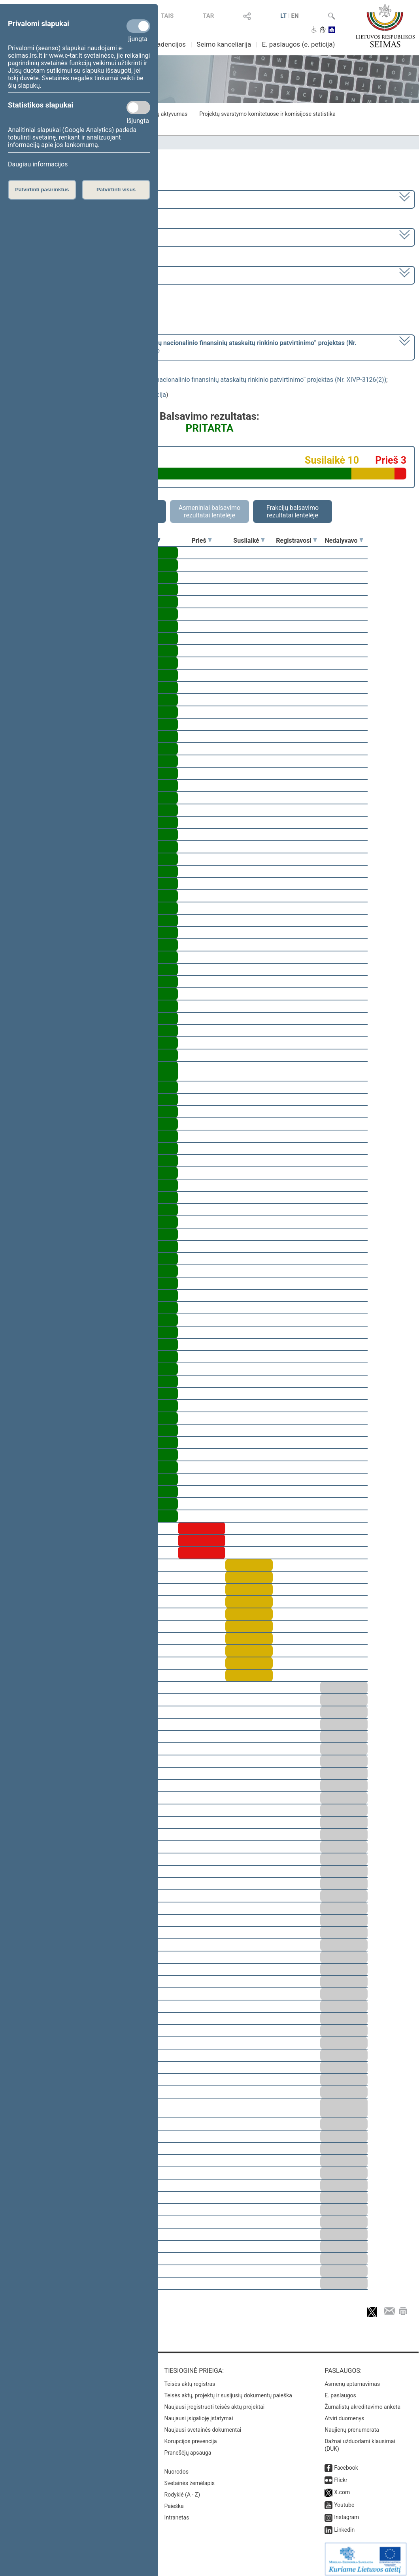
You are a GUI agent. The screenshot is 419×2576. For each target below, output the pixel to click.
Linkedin (344, 2524)
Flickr (340, 2474)
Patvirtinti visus (116, 189)
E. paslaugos (340, 2390)
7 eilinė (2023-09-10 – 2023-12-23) (57, 236)
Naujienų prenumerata (352, 2424)
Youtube (344, 2499)
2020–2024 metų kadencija (47, 198)
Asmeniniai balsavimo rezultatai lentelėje (209, 511)
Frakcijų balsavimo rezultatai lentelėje (292, 511)
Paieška (174, 2500)
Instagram (346, 2511)
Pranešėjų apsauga (187, 2447)
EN (295, 15)
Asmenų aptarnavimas (352, 2378)
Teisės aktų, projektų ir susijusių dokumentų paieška (228, 2390)
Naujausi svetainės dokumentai (203, 2424)
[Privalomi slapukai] (138, 26)
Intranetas (176, 2512)
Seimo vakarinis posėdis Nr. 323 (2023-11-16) (72, 274)
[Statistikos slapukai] (138, 107)
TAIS (167, 15)
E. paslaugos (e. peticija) (298, 44)
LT (283, 15)
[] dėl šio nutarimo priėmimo (183, 346)
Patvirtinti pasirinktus (42, 189)
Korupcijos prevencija (190, 2436)
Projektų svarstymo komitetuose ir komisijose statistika (267, 114)
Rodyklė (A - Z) (182, 2489)
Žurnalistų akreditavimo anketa (362, 2401)
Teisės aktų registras (189, 2378)
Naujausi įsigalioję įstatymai (198, 2413)
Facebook (346, 2462)
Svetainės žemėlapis (189, 2477)
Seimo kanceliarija (223, 44)
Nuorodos (176, 2466)
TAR (208, 15)
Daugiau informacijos (38, 164)
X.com (342, 2487)
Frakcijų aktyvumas (163, 114)
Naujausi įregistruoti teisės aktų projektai (214, 2401)
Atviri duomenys (344, 2413)
